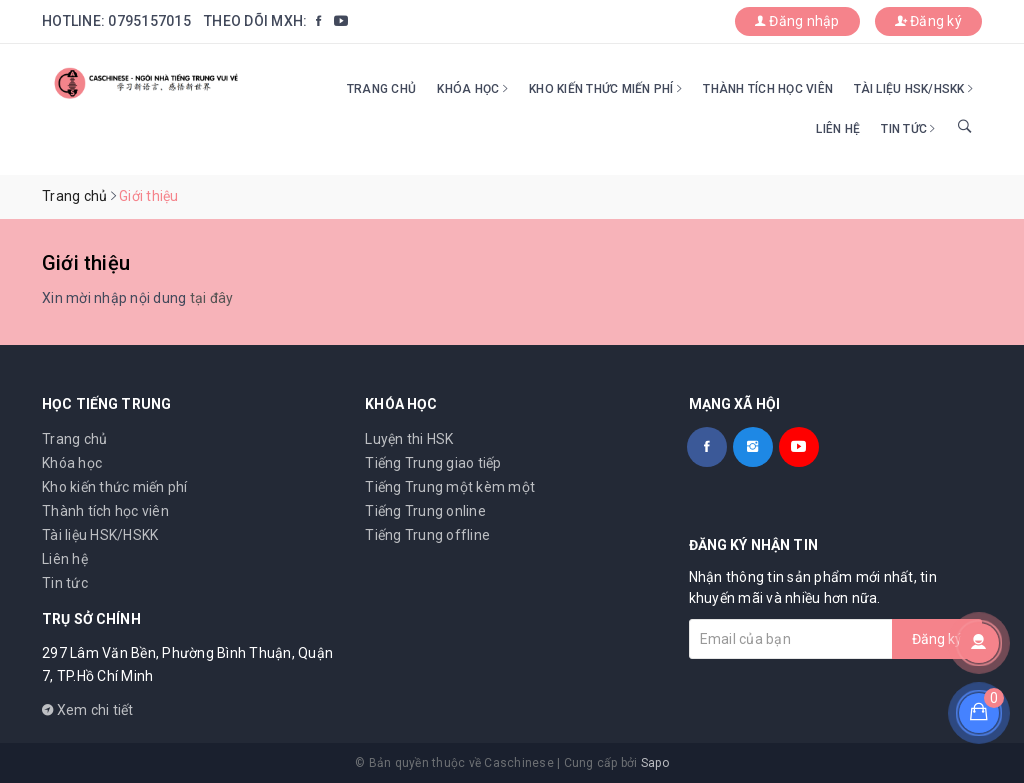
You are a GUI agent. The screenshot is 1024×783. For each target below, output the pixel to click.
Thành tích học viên (768, 89)
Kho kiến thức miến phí (605, 89)
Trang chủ (381, 89)
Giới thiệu (86, 263)
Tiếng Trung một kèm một (450, 487)
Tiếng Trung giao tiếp (433, 463)
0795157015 (149, 21)
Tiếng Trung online (425, 511)
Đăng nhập (797, 21)
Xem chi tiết (88, 710)
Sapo (655, 763)
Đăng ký (928, 21)
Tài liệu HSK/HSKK (913, 89)
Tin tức (908, 129)
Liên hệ (838, 129)
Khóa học (472, 89)
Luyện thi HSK (409, 439)
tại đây (212, 298)
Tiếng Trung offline (427, 535)
